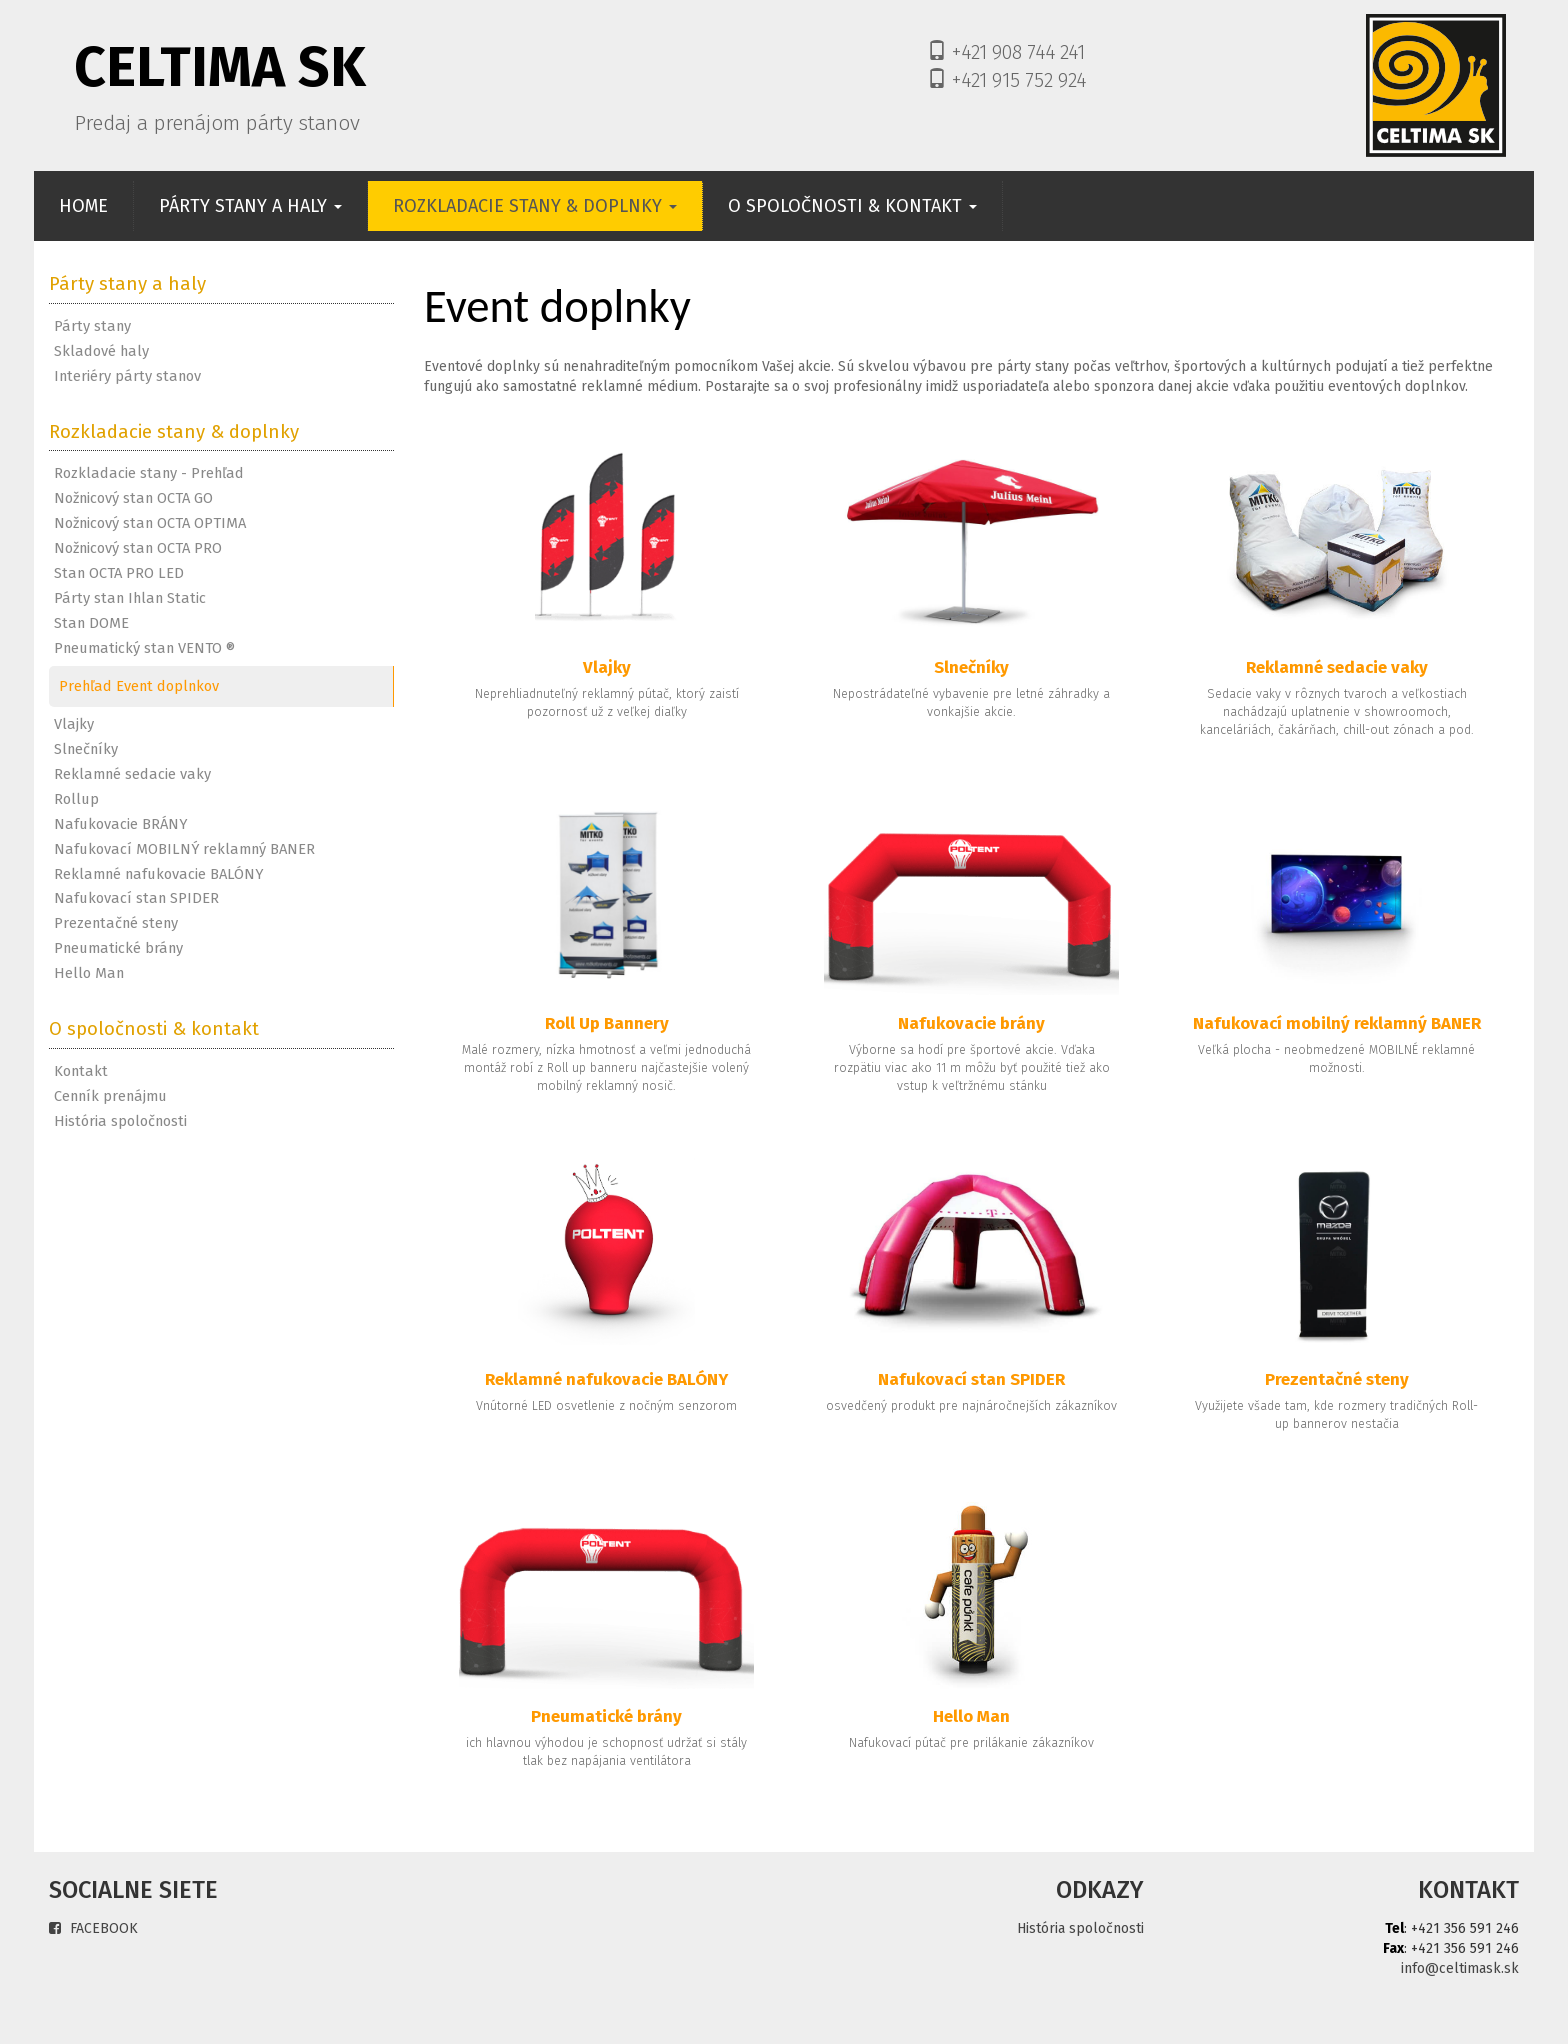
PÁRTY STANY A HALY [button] (250, 206)
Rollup (76, 799)
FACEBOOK (93, 1928)
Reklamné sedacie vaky (132, 774)
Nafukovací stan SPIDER (136, 898)
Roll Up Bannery (607, 1023)
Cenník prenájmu (110, 1096)
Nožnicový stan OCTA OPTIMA (150, 523)
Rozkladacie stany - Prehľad (149, 473)
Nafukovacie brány (971, 1023)
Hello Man (89, 973)
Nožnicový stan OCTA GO (133, 498)
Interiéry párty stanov (127, 376)
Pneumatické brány (118, 948)
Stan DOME (91, 623)
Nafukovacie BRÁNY (120, 824)
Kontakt (81, 1071)
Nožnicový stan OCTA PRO (138, 548)
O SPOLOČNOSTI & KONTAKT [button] (852, 206)
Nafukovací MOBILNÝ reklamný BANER (184, 849)
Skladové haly (101, 351)
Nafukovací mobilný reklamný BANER (1337, 1023)
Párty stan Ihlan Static (130, 598)
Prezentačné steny (116, 923)
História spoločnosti (120, 1121)
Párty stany (92, 326)
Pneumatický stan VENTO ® (144, 648)
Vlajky (74, 724)
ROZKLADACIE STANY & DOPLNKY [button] (535, 206)
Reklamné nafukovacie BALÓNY (158, 874)
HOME (96, 205)
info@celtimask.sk (1460, 1968)
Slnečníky (86, 749)
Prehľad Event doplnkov (139, 686)
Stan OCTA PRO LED (119, 573)
